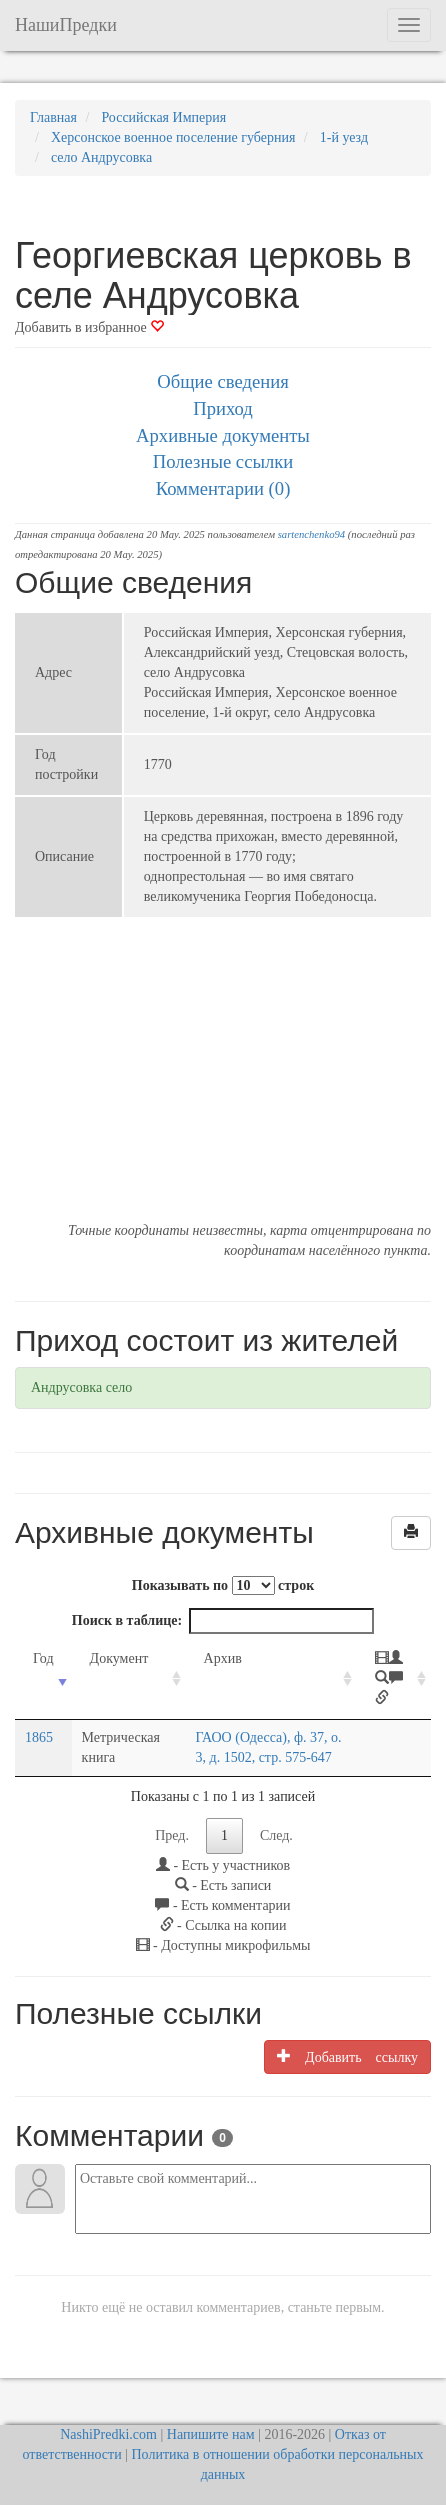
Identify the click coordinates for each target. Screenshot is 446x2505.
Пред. (172, 1835)
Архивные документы (223, 435)
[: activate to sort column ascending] (394, 1679)
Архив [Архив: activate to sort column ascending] (223, 1658)
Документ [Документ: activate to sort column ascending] (119, 1658)
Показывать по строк (223, 1585)
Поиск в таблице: (223, 1621)
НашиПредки (66, 25)
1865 (39, 1737)
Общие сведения (223, 381)
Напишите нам (211, 2434)
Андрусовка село (81, 1387)
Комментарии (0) (223, 488)
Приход (223, 408)
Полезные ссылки (223, 461)
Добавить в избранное (89, 327)
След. (276, 1835)
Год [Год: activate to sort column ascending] (43, 1658)
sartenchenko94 (311, 534)
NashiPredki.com (108, 2434)
